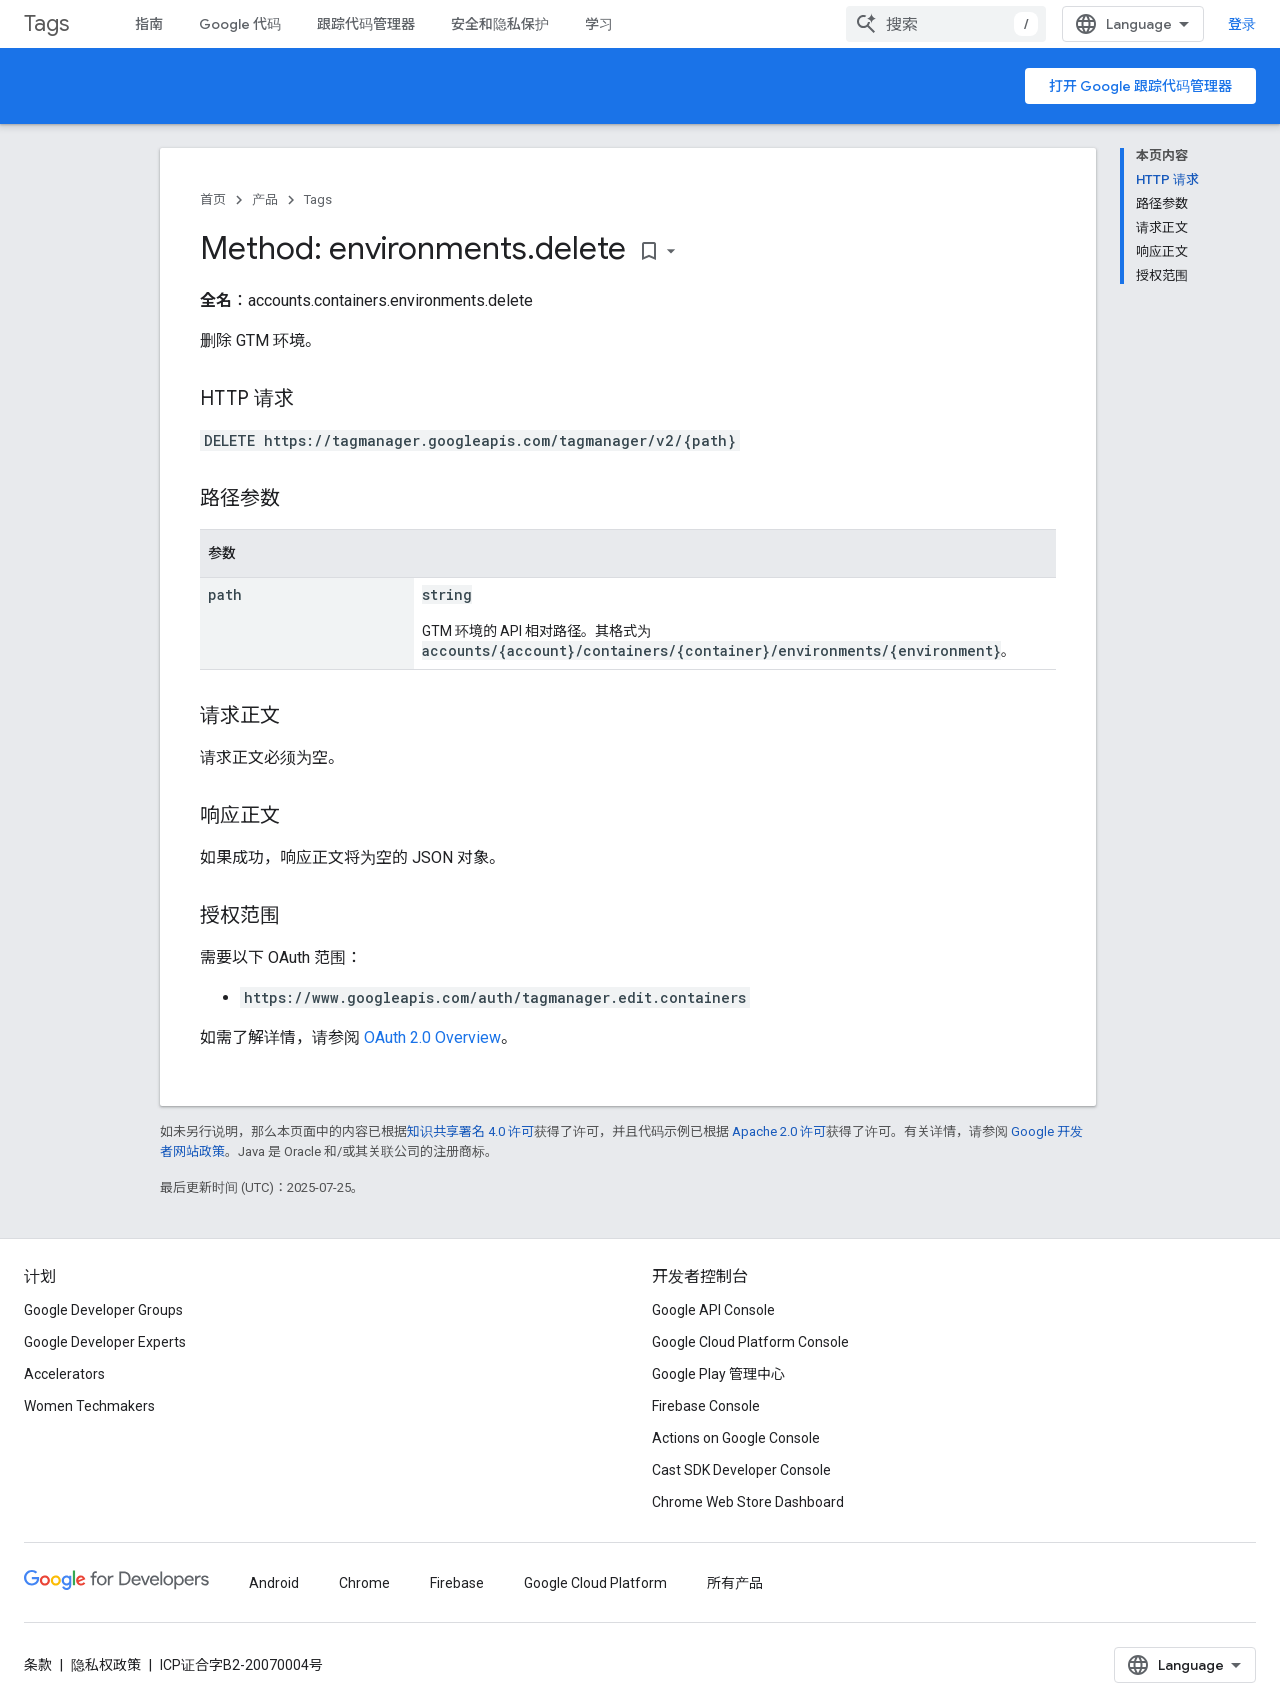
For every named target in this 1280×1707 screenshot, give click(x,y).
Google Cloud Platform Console (750, 1342)
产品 (265, 199)
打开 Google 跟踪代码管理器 (1140, 86)
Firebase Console (706, 1406)
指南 (149, 24)
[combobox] (946, 24)
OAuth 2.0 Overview (432, 1037)
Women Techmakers (89, 1406)
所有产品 (735, 1583)
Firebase (457, 1583)
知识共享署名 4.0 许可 (470, 1131)
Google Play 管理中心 (718, 1374)
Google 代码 (240, 24)
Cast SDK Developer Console (741, 1470)
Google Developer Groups (103, 1310)
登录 (1242, 24)
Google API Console (713, 1310)
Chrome (364, 1583)
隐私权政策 (106, 1665)
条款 (38, 1665)
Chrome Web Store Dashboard (748, 1502)
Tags (46, 23)
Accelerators (64, 1374)
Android (274, 1583)
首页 (213, 199)
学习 (599, 24)
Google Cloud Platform (595, 1583)
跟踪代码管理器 (366, 24)
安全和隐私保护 (500, 24)
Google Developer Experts (105, 1342)
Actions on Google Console (736, 1438)
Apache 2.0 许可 (779, 1131)
